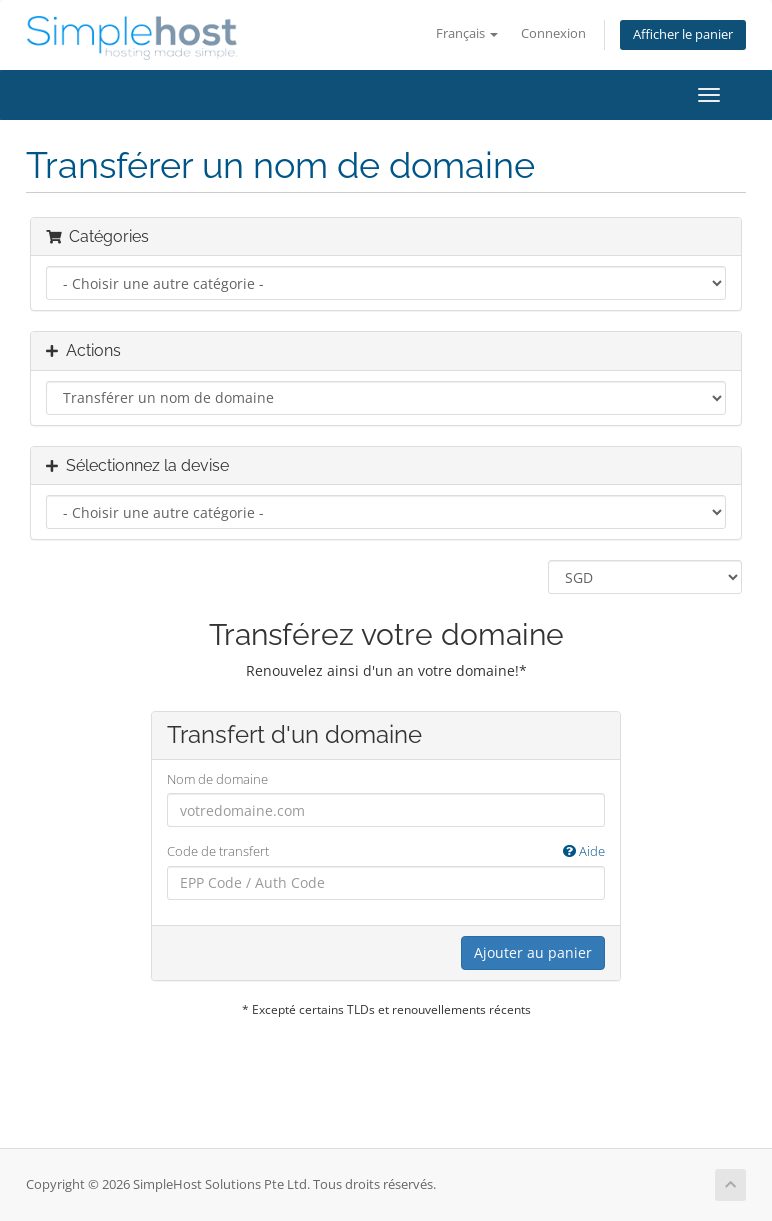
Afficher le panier (683, 34)
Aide (584, 851)
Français (467, 33)
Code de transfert (386, 851)
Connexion (553, 33)
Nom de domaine (217, 779)
